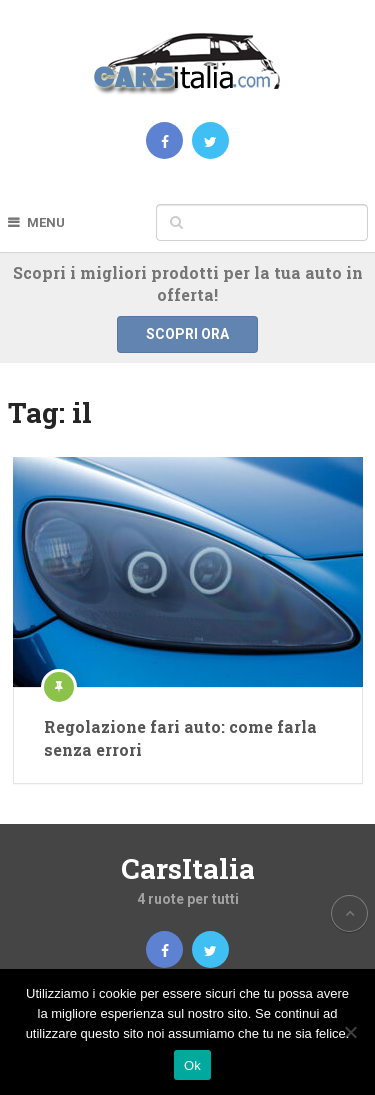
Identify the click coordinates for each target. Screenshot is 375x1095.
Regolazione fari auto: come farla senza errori (180, 737)
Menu (46, 222)
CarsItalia (188, 868)
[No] (350, 1032)
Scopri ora (187, 334)
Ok (192, 1065)
